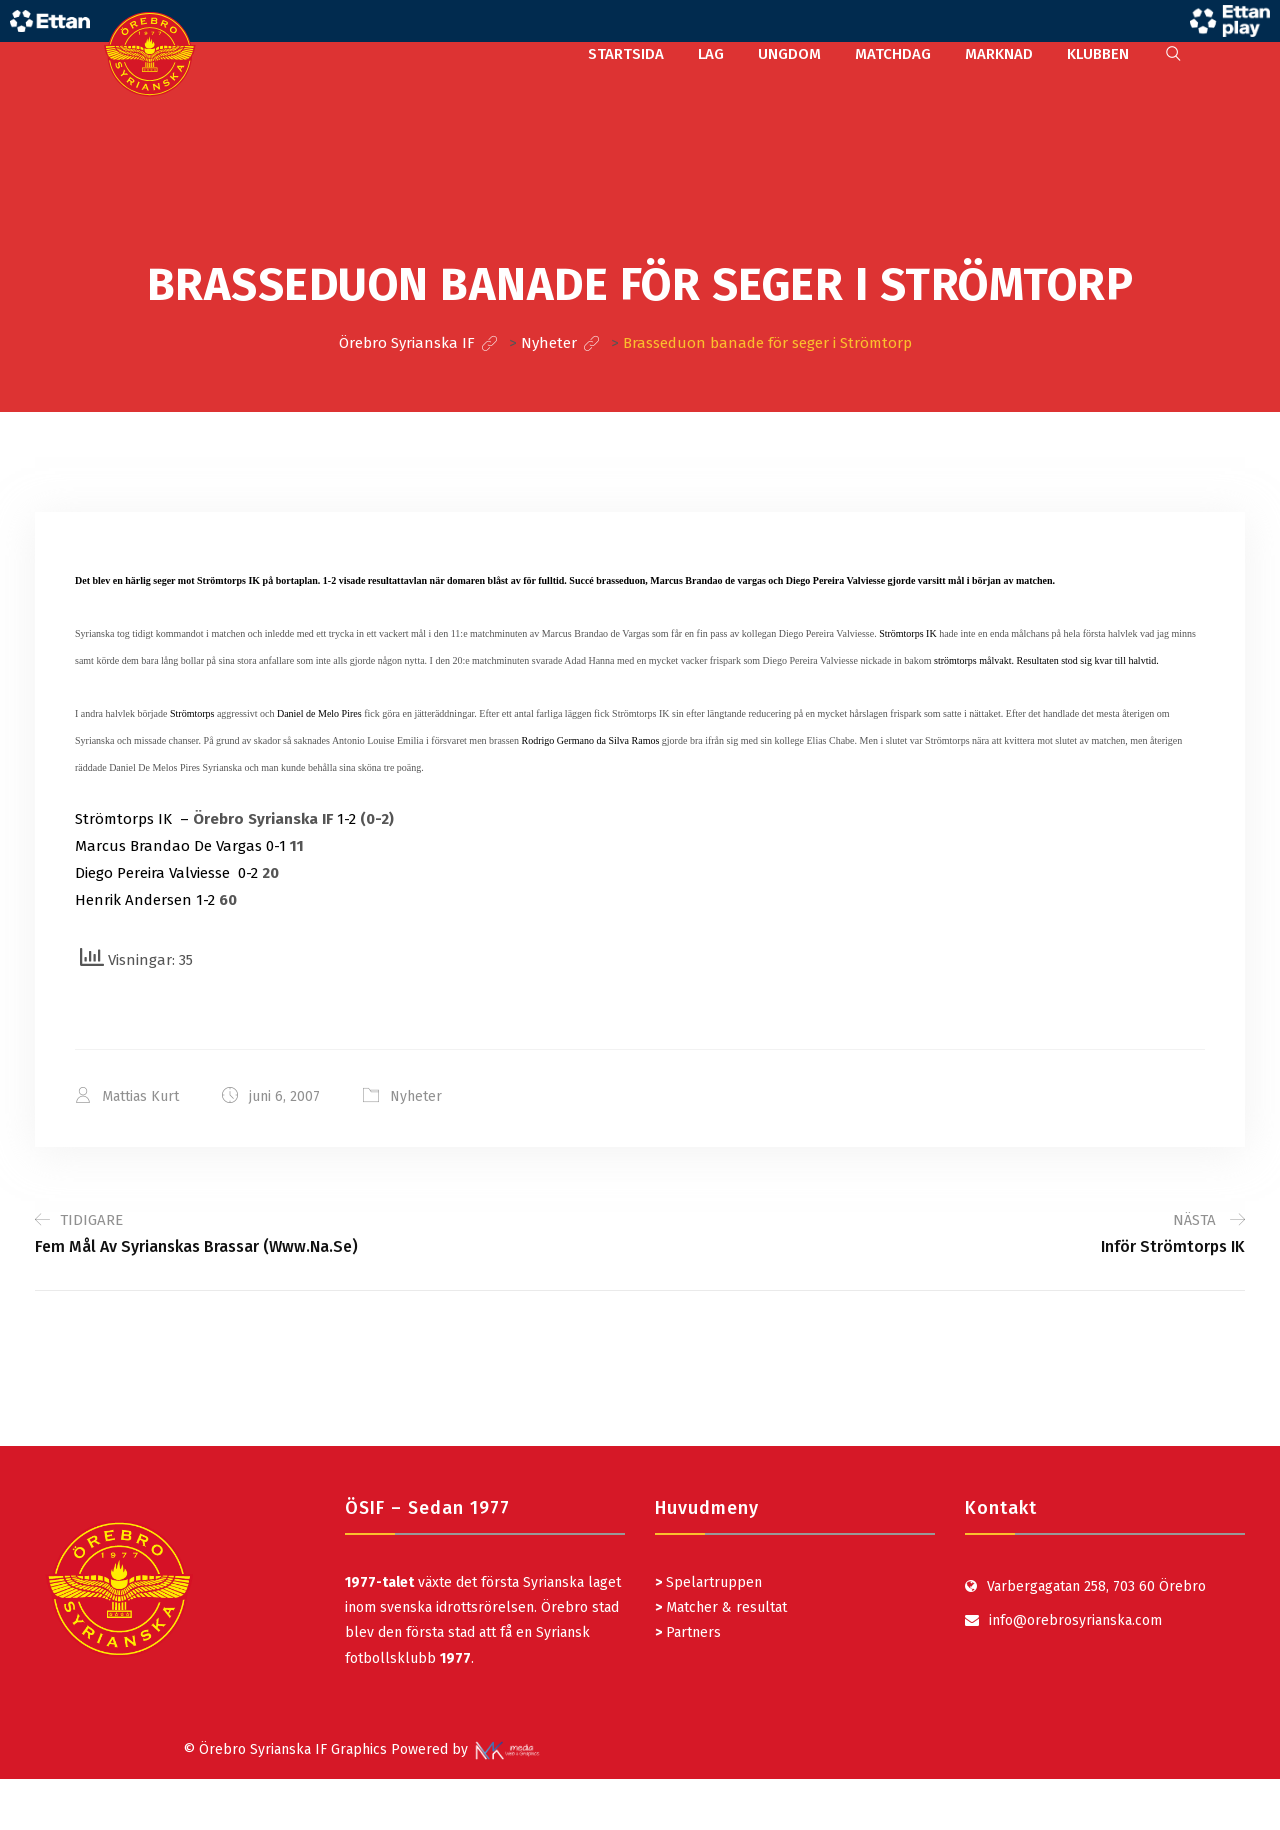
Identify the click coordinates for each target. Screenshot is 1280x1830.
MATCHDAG (893, 54)
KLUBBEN (1098, 54)
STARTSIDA (626, 54)
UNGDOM (789, 54)
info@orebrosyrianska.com (1075, 1620)
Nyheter (416, 1096)
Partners (688, 1632)
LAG (711, 54)
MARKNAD (999, 54)
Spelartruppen (712, 1582)
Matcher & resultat (721, 1607)
